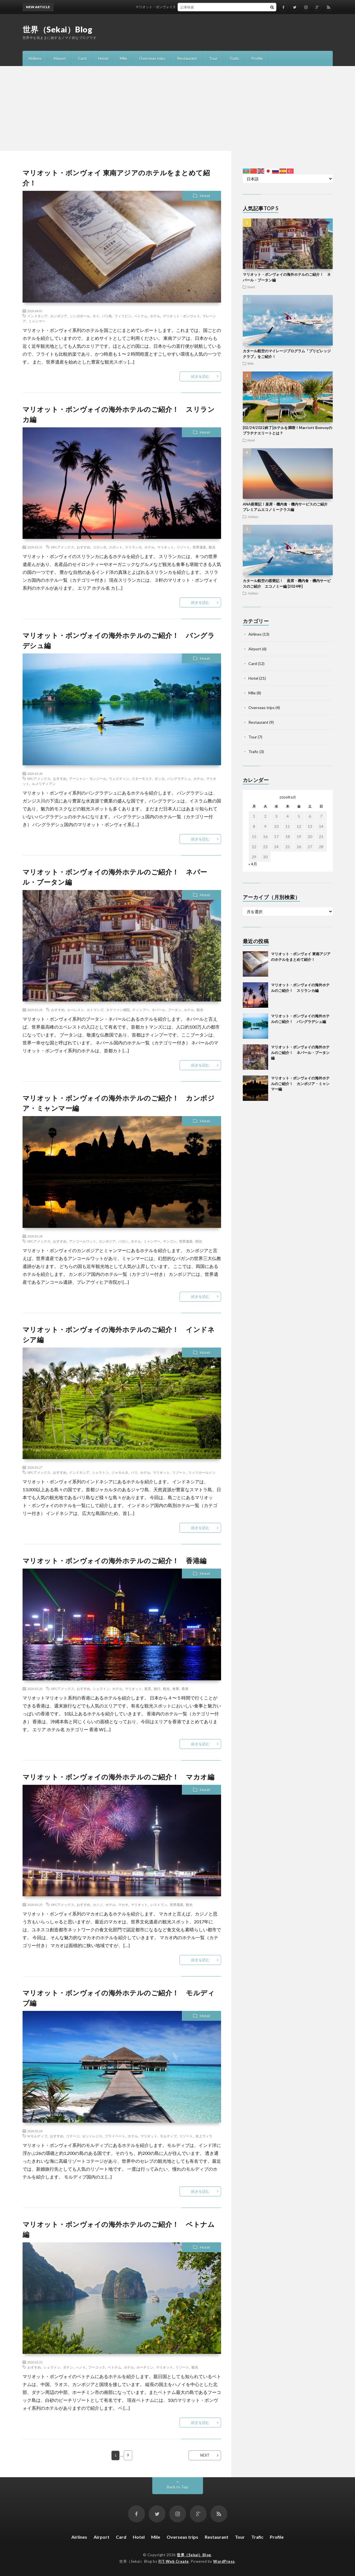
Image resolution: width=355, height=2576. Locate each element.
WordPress (224, 2561)
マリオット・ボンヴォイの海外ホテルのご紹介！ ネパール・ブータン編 (300, 1052)
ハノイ (81, 2367)
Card (82, 58)
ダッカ (160, 778)
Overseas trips (152, 58)
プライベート (115, 2136)
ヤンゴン (170, 1241)
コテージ (73, 2136)
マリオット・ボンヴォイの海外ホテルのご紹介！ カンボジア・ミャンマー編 (300, 1083)
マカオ (123, 1904)
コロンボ (99, 547)
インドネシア (37, 316)
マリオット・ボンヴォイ (181, 316)
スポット (115, 547)
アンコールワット (82, 1241)
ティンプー (140, 1009)
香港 (185, 1688)
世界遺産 (199, 547)
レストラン (158, 1904)
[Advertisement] (177, 108)
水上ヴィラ (203, 2136)
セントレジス (92, 2136)
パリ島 (107, 316)
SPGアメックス (62, 547)
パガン (123, 1241)
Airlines (34, 58)
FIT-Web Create (173, 2561)
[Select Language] (288, 178)
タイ (95, 316)
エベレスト (75, 1009)
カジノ (98, 1904)
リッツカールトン (201, 1472)
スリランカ (133, 547)
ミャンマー (36, 321)
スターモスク (142, 778)
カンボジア (58, 316)
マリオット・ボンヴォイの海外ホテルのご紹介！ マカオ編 (119, 1777)
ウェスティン (119, 778)
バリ (134, 1472)
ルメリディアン (44, 783)
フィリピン (122, 316)
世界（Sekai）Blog (57, 29)
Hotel (103, 58)
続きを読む (200, 376)
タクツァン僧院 (118, 1009)
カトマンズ (95, 1009)
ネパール (158, 1009)
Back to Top (177, 2487)
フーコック (96, 2367)
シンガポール (80, 316)
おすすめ (83, 547)
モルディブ (168, 2136)
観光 (212, 547)
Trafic (234, 58)
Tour (213, 58)
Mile (123, 58)
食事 (175, 1688)
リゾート (183, 547)
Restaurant (187, 58)
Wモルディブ (37, 2136)
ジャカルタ (119, 1472)
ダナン (68, 2367)
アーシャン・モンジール (87, 778)
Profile (257, 58)
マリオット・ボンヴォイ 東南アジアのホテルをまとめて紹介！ (190, 7)
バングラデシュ (179, 778)
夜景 (147, 1688)
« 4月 (252, 863)
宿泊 (198, 1241)
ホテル (155, 316)
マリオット (165, 547)
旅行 (157, 1688)
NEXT (205, 2455)
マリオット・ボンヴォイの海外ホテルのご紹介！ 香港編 (115, 1560)
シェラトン (100, 1472)
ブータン (174, 1009)
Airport (59, 58)
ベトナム (140, 316)
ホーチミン (144, 2367)
